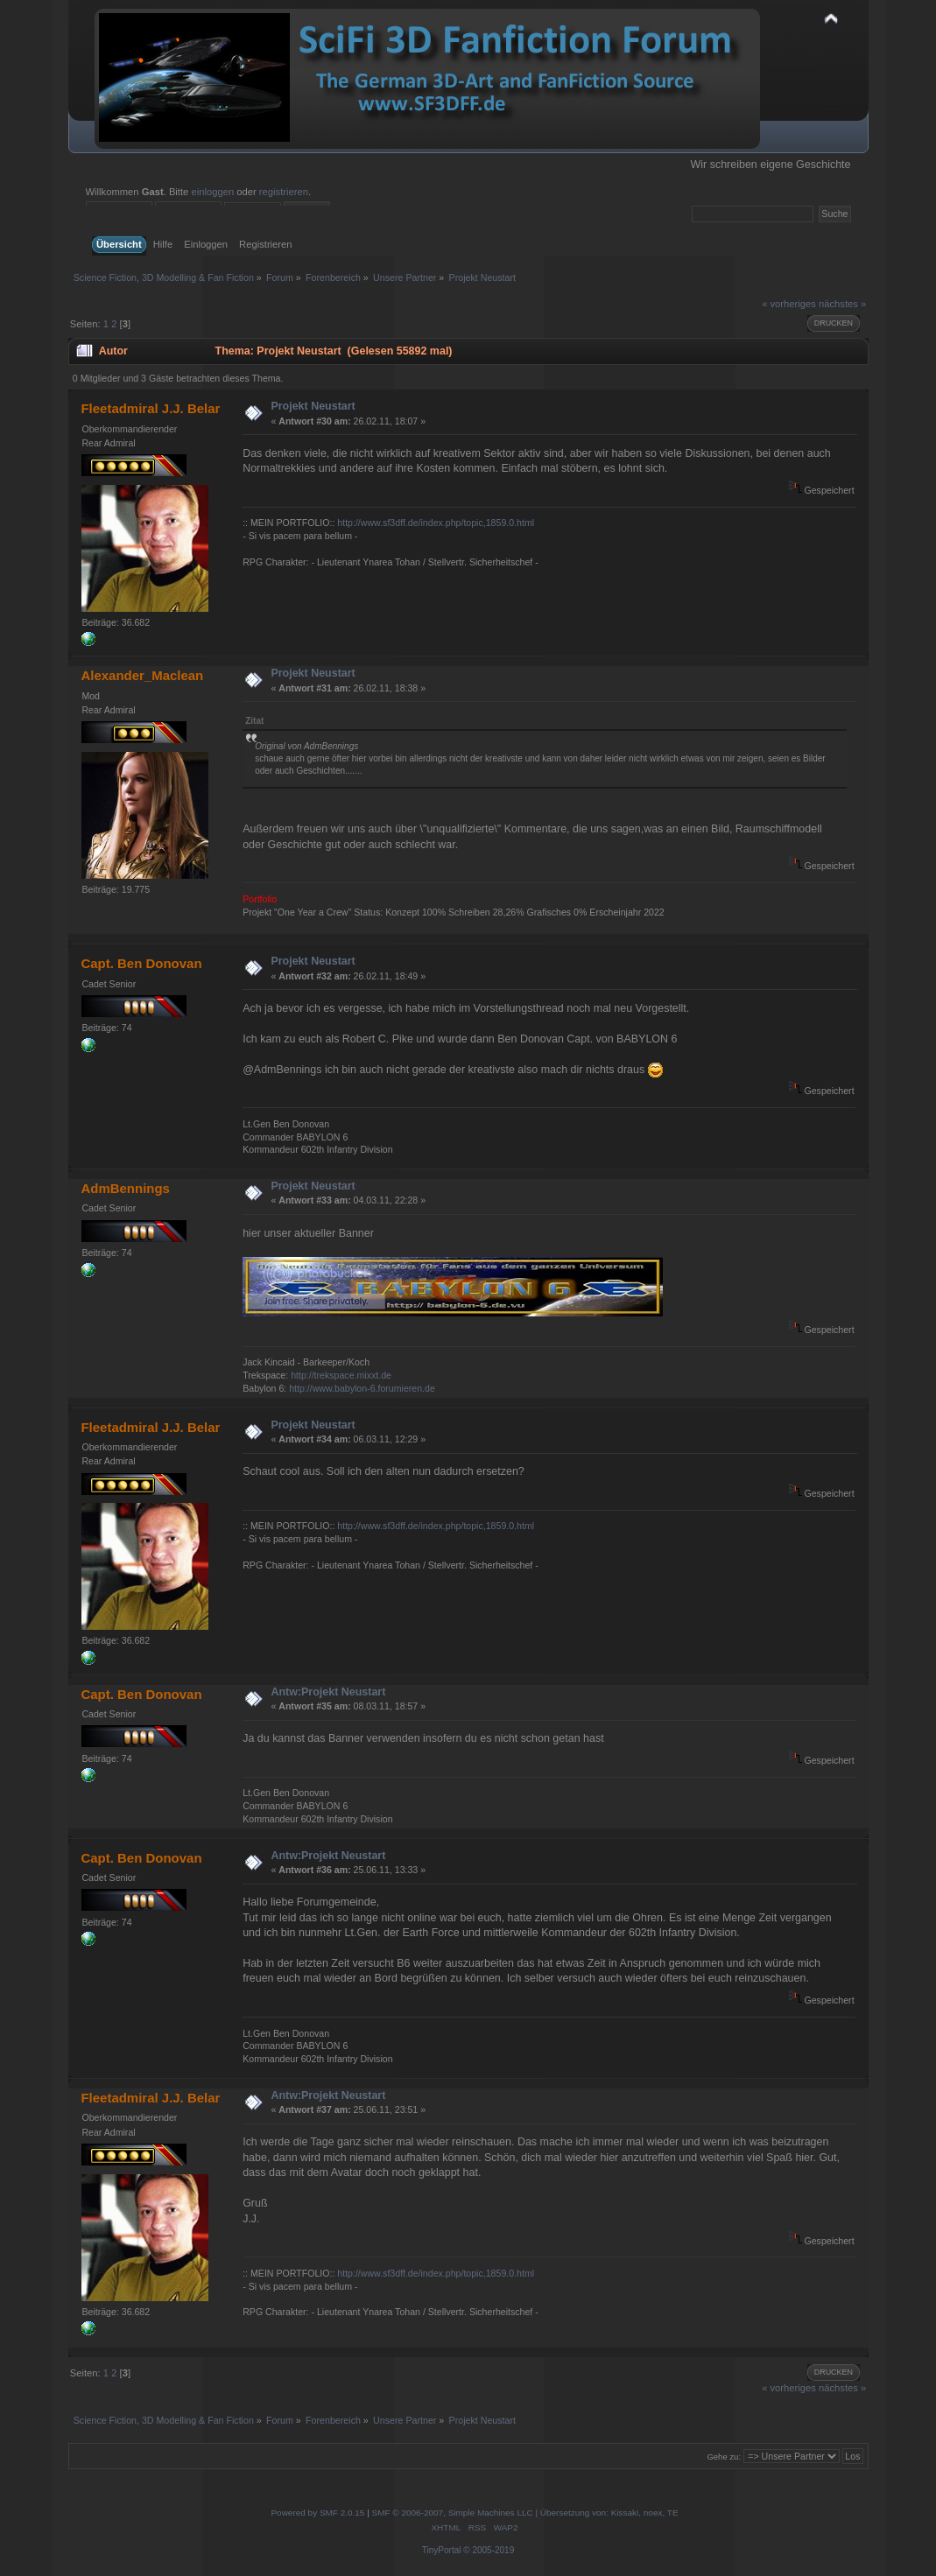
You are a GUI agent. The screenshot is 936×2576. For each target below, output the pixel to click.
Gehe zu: (724, 2456)
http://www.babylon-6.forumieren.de (362, 1388)
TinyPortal (441, 2550)
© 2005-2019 (488, 2550)
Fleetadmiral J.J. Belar (150, 408)
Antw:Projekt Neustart (328, 1692)
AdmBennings (125, 1188)
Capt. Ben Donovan (141, 963)
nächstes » (842, 303)
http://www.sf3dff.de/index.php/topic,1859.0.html (435, 522)
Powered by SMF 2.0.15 (317, 2512)
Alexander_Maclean (142, 675)
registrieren (283, 191)
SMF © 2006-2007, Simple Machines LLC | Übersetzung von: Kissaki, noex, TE (525, 2512)
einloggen (212, 191)
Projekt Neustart (313, 406)
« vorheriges (789, 303)
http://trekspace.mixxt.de (341, 1375)
